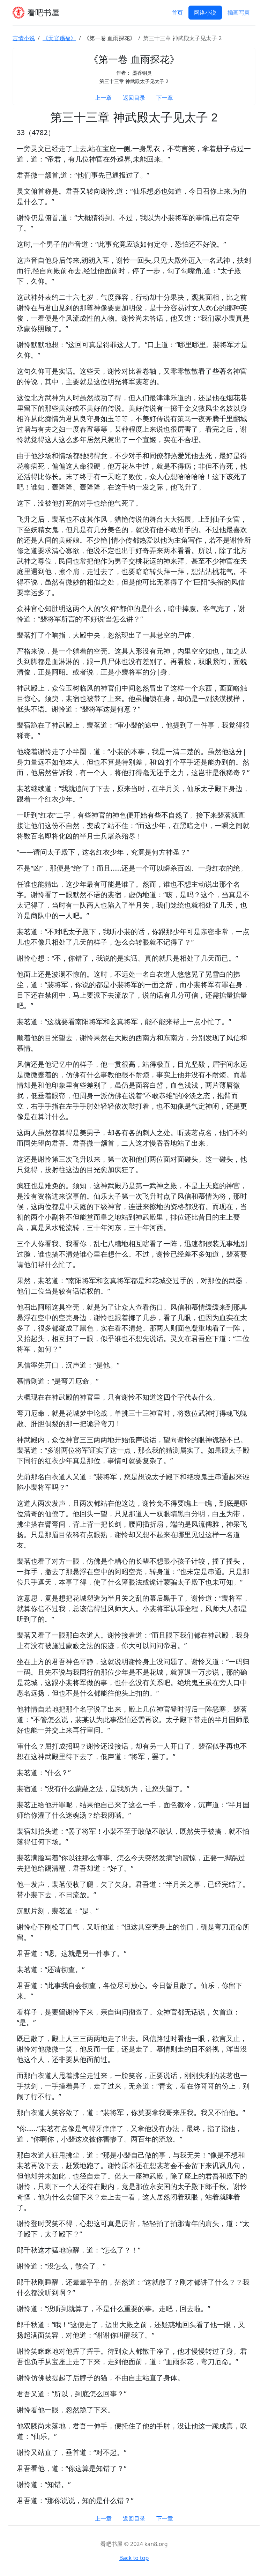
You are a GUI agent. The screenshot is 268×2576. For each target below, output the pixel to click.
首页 (177, 12)
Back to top (134, 2558)
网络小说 (205, 12)
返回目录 (134, 98)
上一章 (103, 98)
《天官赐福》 (59, 38)
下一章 (164, 98)
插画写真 (239, 12)
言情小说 (24, 38)
